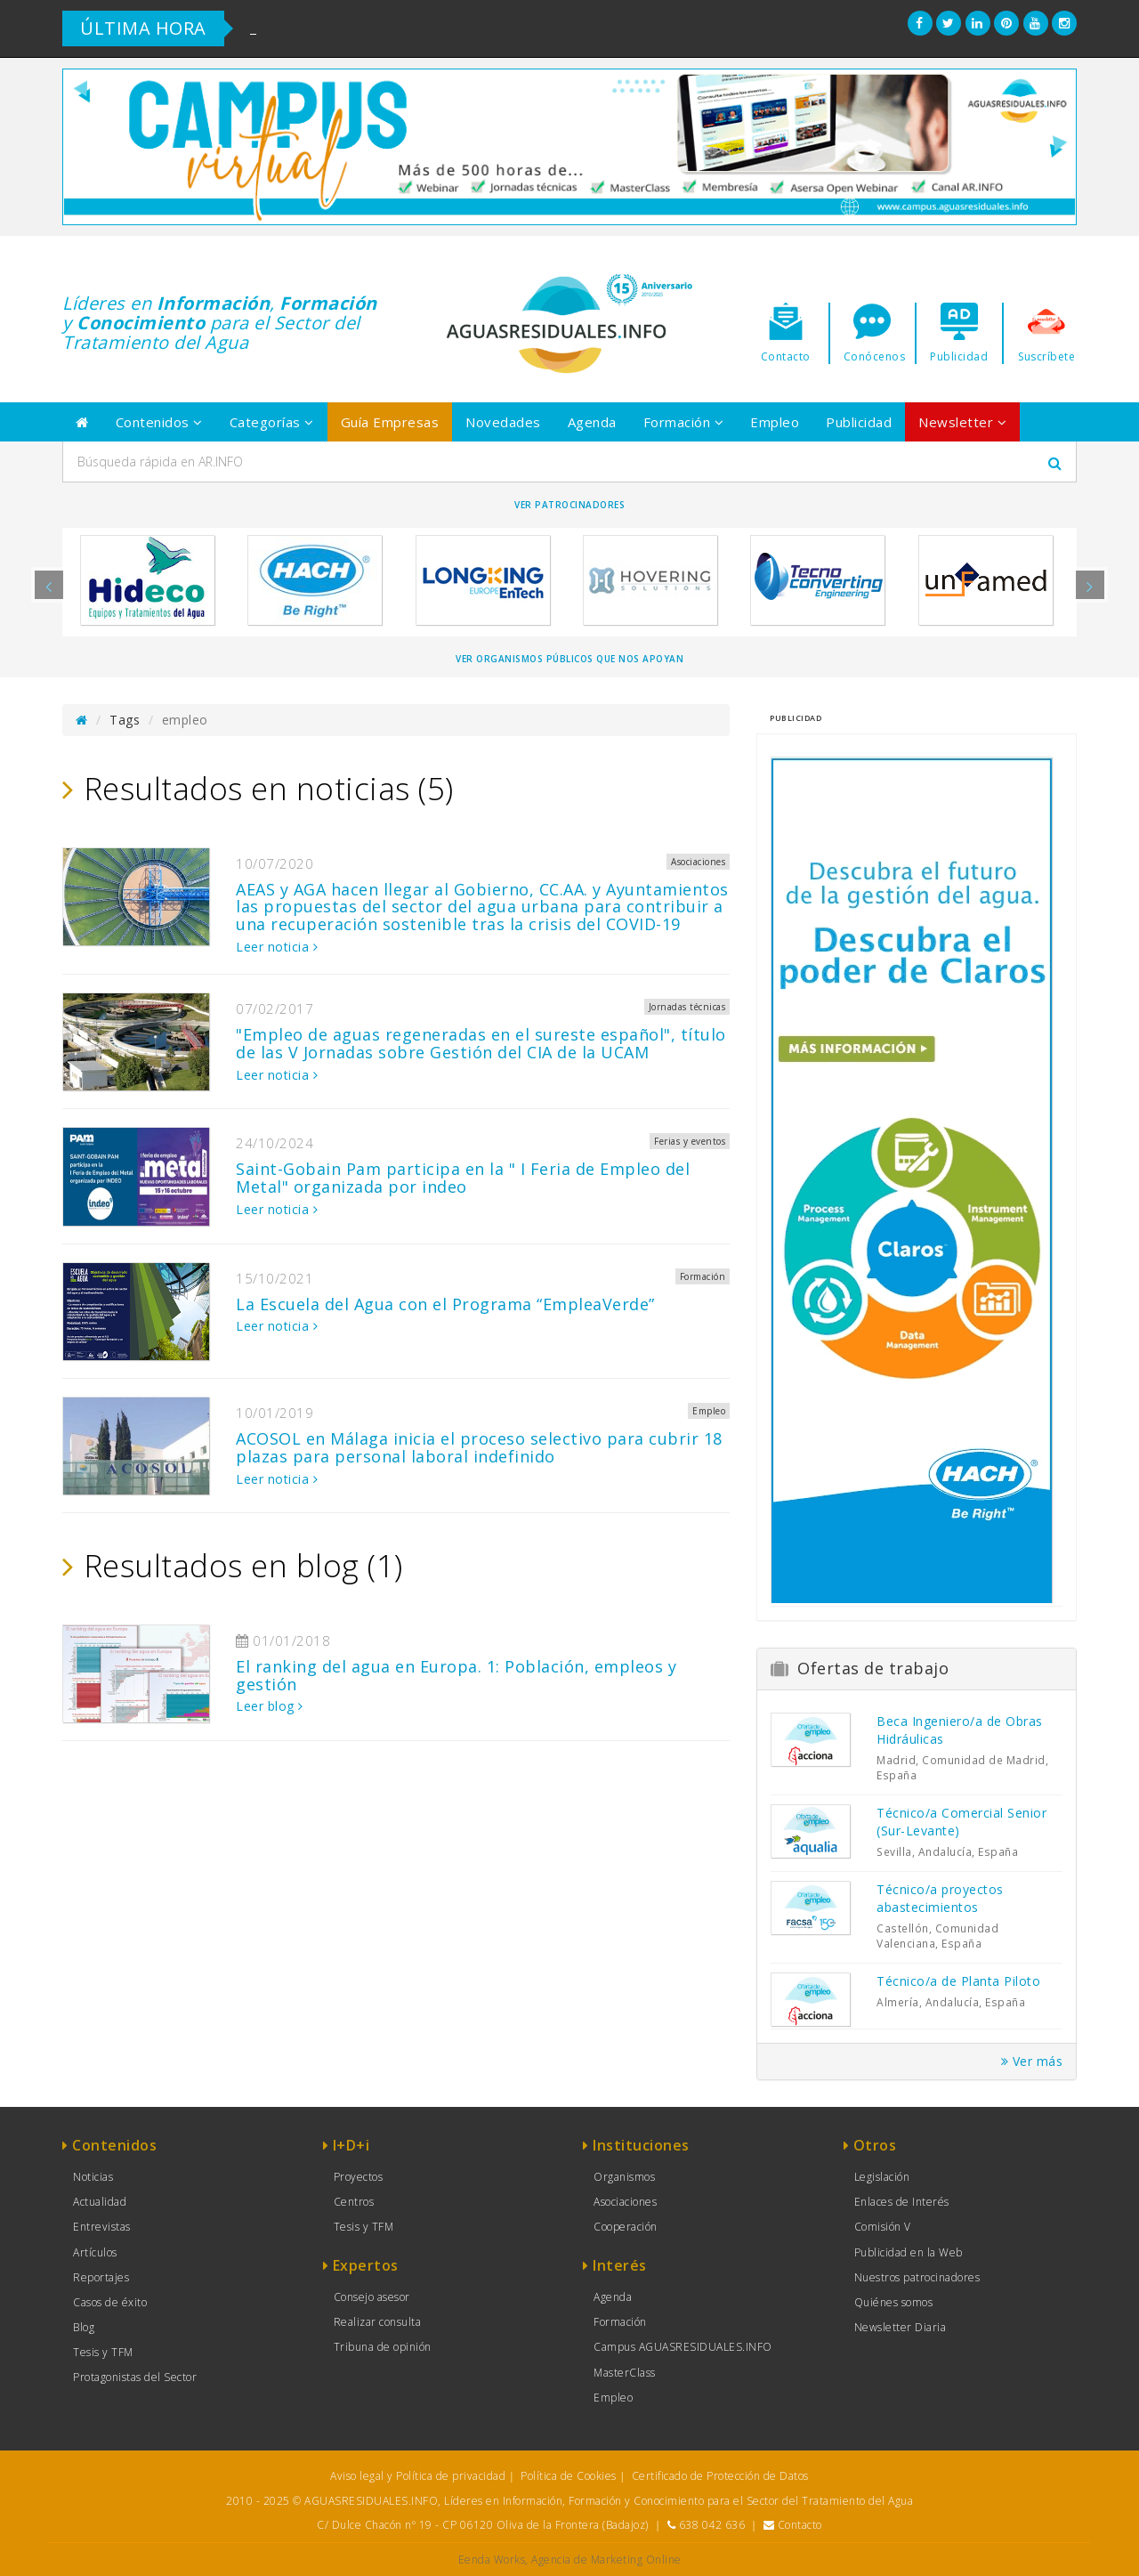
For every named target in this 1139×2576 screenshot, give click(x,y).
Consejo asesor (372, 2297)
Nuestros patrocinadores (917, 2277)
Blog (83, 2327)
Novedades (503, 422)
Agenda (592, 422)
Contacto (800, 2524)
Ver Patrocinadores (569, 504)
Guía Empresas (390, 422)
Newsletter (962, 422)
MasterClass (625, 2372)
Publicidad (859, 422)
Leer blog (269, 1705)
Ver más (1032, 2061)
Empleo (774, 422)
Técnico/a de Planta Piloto (958, 1981)
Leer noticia (277, 946)
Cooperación (626, 2226)
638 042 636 (712, 2524)
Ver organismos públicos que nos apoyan (569, 658)
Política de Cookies (569, 2475)
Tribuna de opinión (383, 2346)
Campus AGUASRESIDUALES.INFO (683, 2346)
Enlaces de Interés (901, 2201)
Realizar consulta (378, 2321)
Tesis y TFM (103, 2352)
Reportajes (101, 2277)
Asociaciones (625, 2201)
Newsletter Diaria (900, 2327)
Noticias (93, 2176)
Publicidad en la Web (908, 2252)
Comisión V (882, 2226)
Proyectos (359, 2176)
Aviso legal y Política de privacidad (417, 2475)
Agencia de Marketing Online (606, 2559)
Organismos (624, 2176)
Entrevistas (102, 2226)
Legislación (882, 2176)
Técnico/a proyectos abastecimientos (940, 1898)
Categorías (272, 422)
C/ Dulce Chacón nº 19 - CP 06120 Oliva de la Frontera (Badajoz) (483, 2524)
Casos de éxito (110, 2302)
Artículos (95, 2252)
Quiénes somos (893, 2302)
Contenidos (159, 422)
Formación (683, 422)
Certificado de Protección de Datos (720, 2475)
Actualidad (99, 2201)
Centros (354, 2201)
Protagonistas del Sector (135, 2377)
